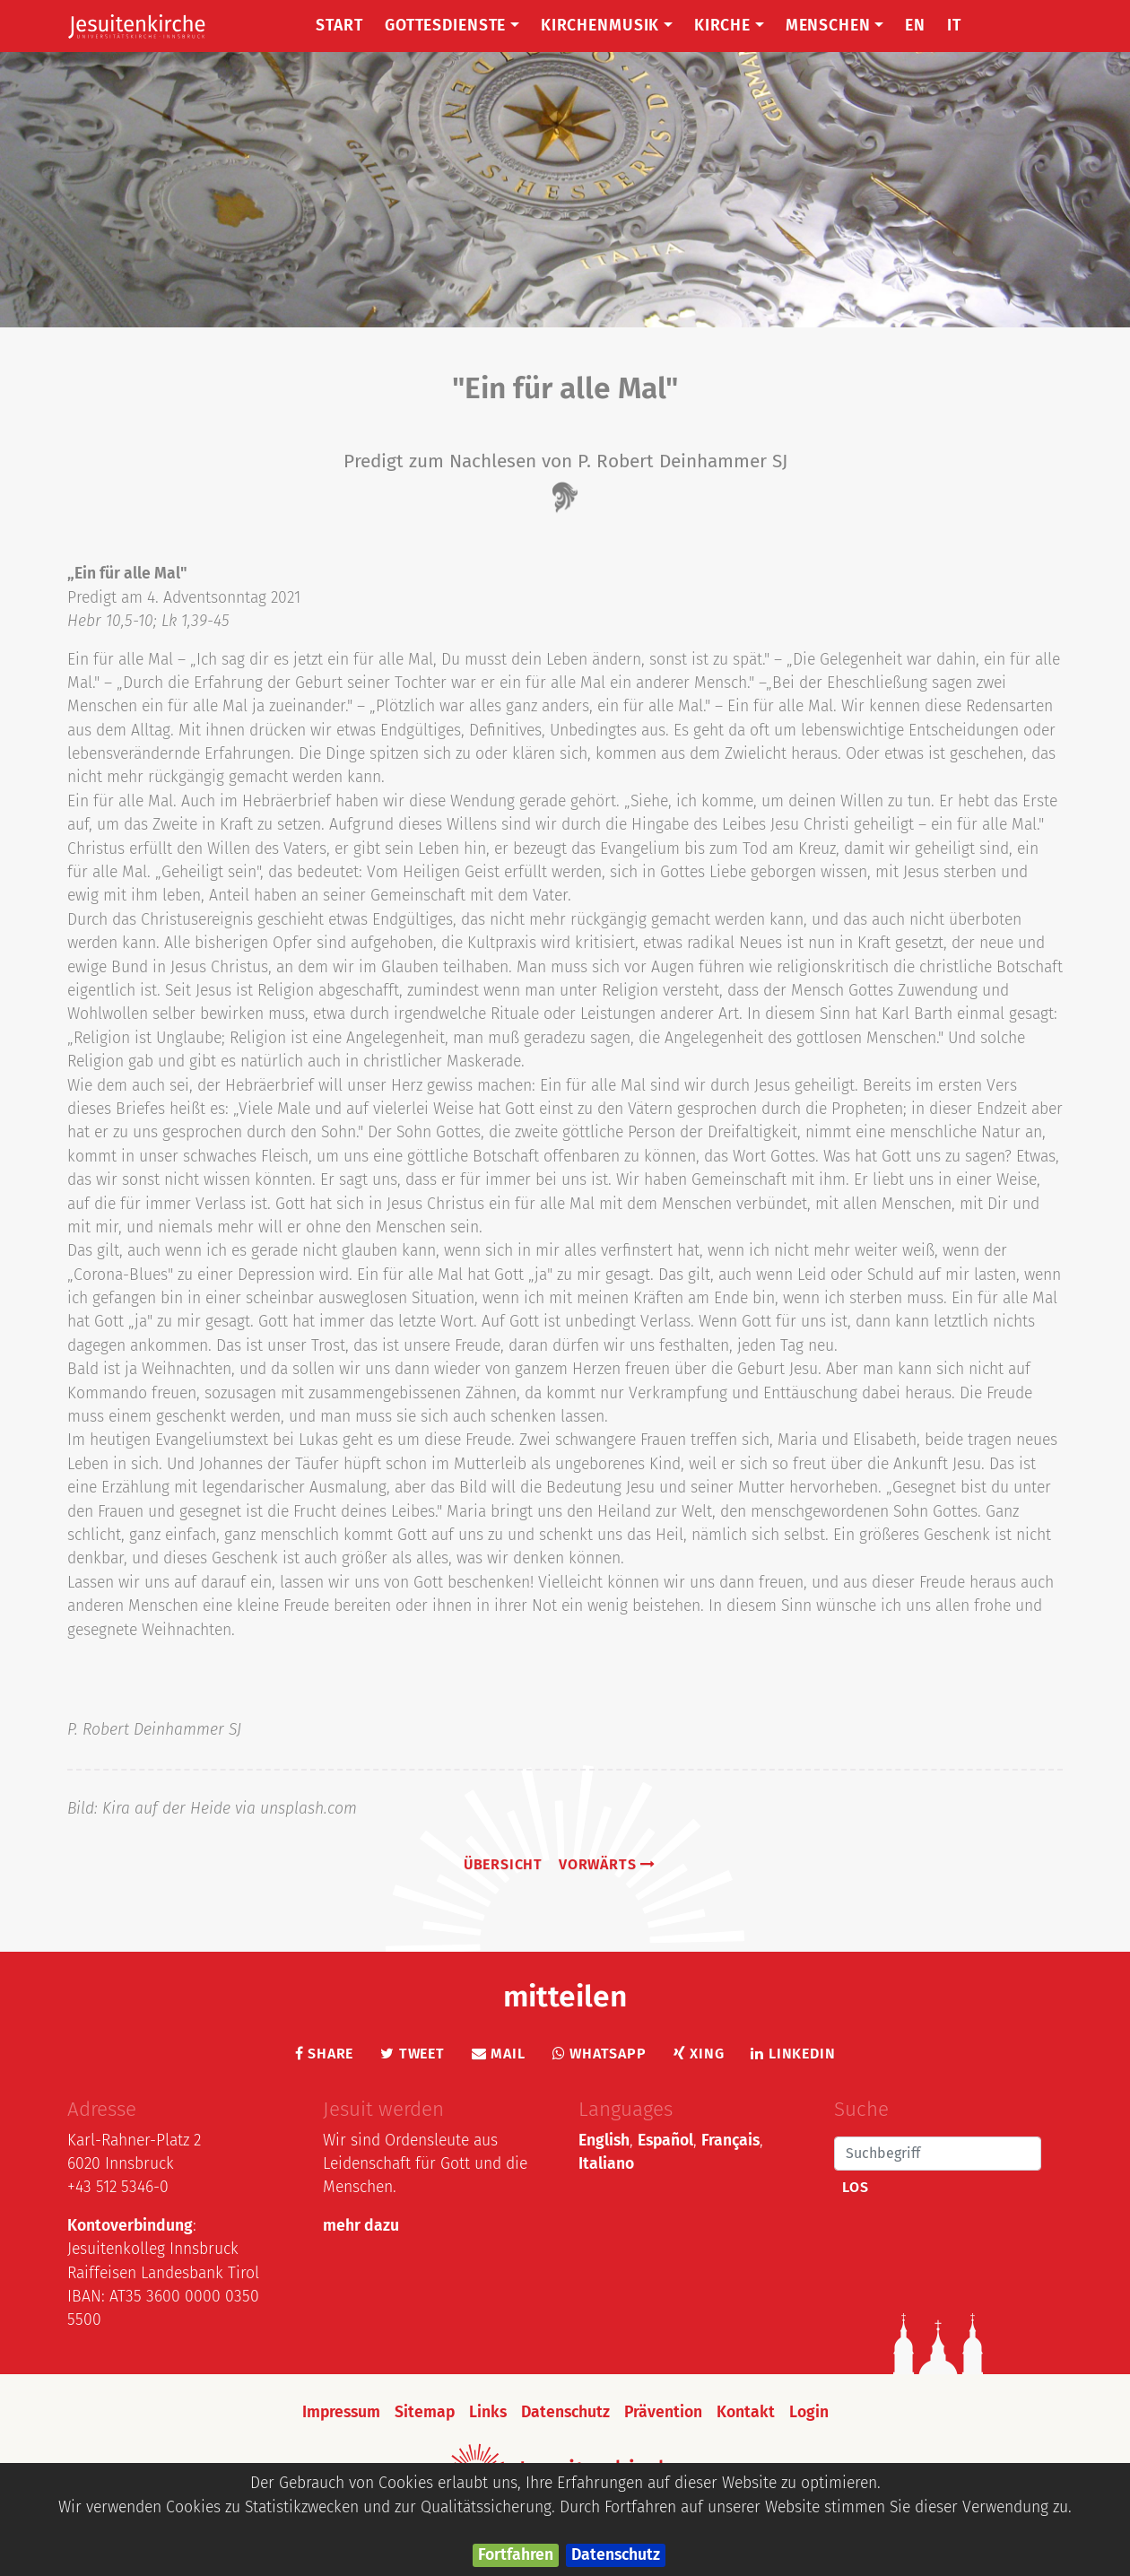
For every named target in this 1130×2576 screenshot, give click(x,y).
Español (665, 2140)
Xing (699, 2053)
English (604, 2140)
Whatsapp (599, 2053)
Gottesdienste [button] (452, 25)
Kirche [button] (729, 25)
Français (730, 2140)
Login (809, 2412)
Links (488, 2412)
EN (915, 25)
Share (324, 2053)
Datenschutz (615, 2555)
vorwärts (607, 1864)
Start (339, 25)
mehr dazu (361, 2225)
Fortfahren (515, 2555)
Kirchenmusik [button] (607, 25)
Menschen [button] (835, 25)
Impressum (341, 2412)
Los (855, 2187)
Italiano (606, 2163)
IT (954, 25)
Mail (499, 2053)
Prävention (663, 2412)
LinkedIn (793, 2053)
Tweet (412, 2053)
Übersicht (503, 1864)
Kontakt (746, 2412)
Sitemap (425, 2412)
